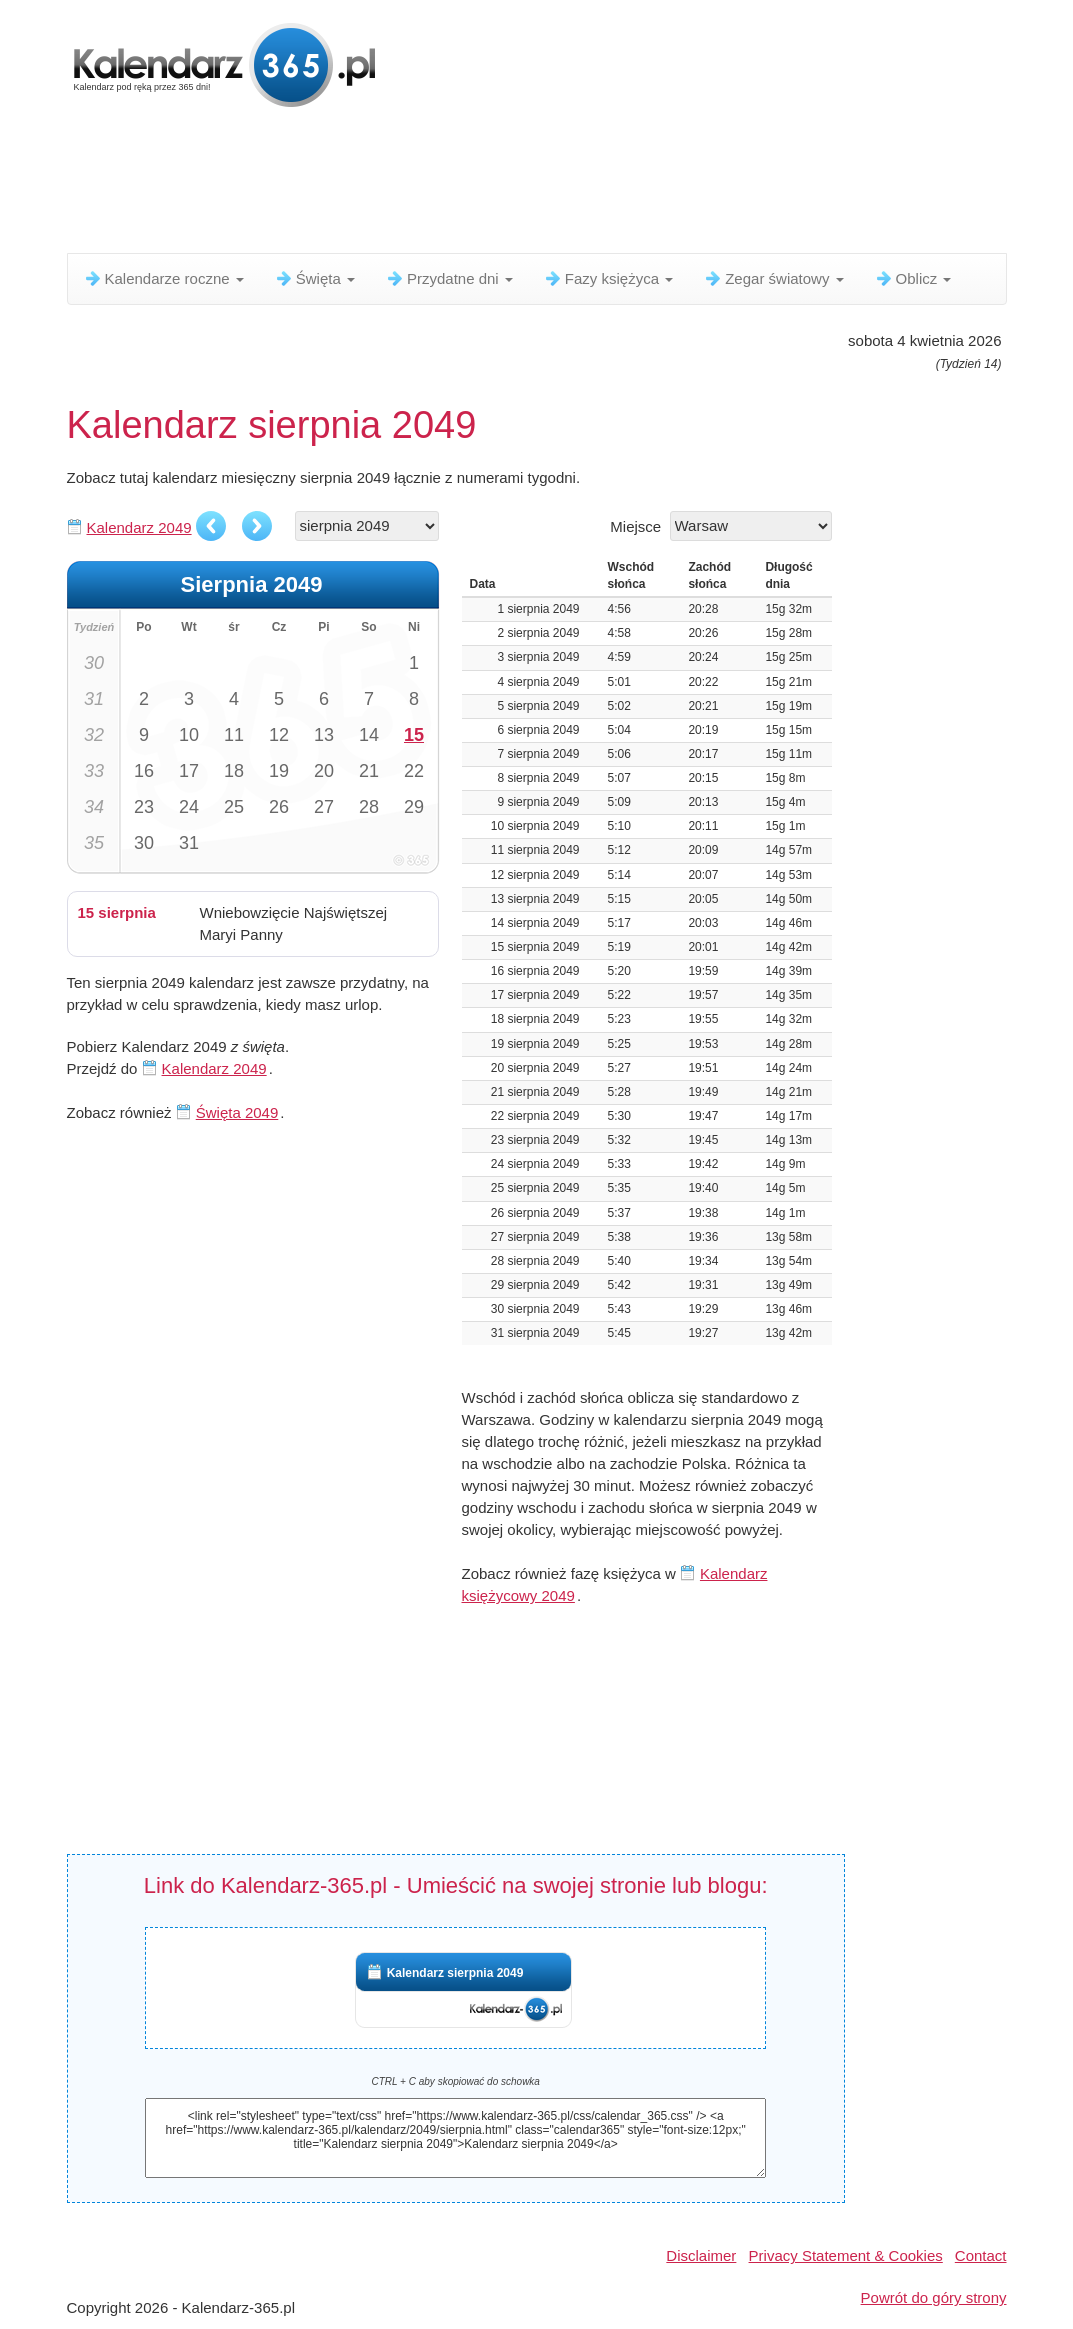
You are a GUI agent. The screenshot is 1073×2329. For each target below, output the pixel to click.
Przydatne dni (449, 278)
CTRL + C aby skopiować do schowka (455, 2081)
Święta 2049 (237, 1112)
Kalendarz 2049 (139, 527)
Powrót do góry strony (934, 2297)
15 (414, 735)
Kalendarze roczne (163, 278)
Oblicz (913, 278)
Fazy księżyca (608, 278)
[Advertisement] (552, 185)
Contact (981, 2255)
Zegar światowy (773, 278)
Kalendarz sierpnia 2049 (455, 1973)
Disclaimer (701, 2255)
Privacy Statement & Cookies (846, 2255)
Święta (314, 278)
